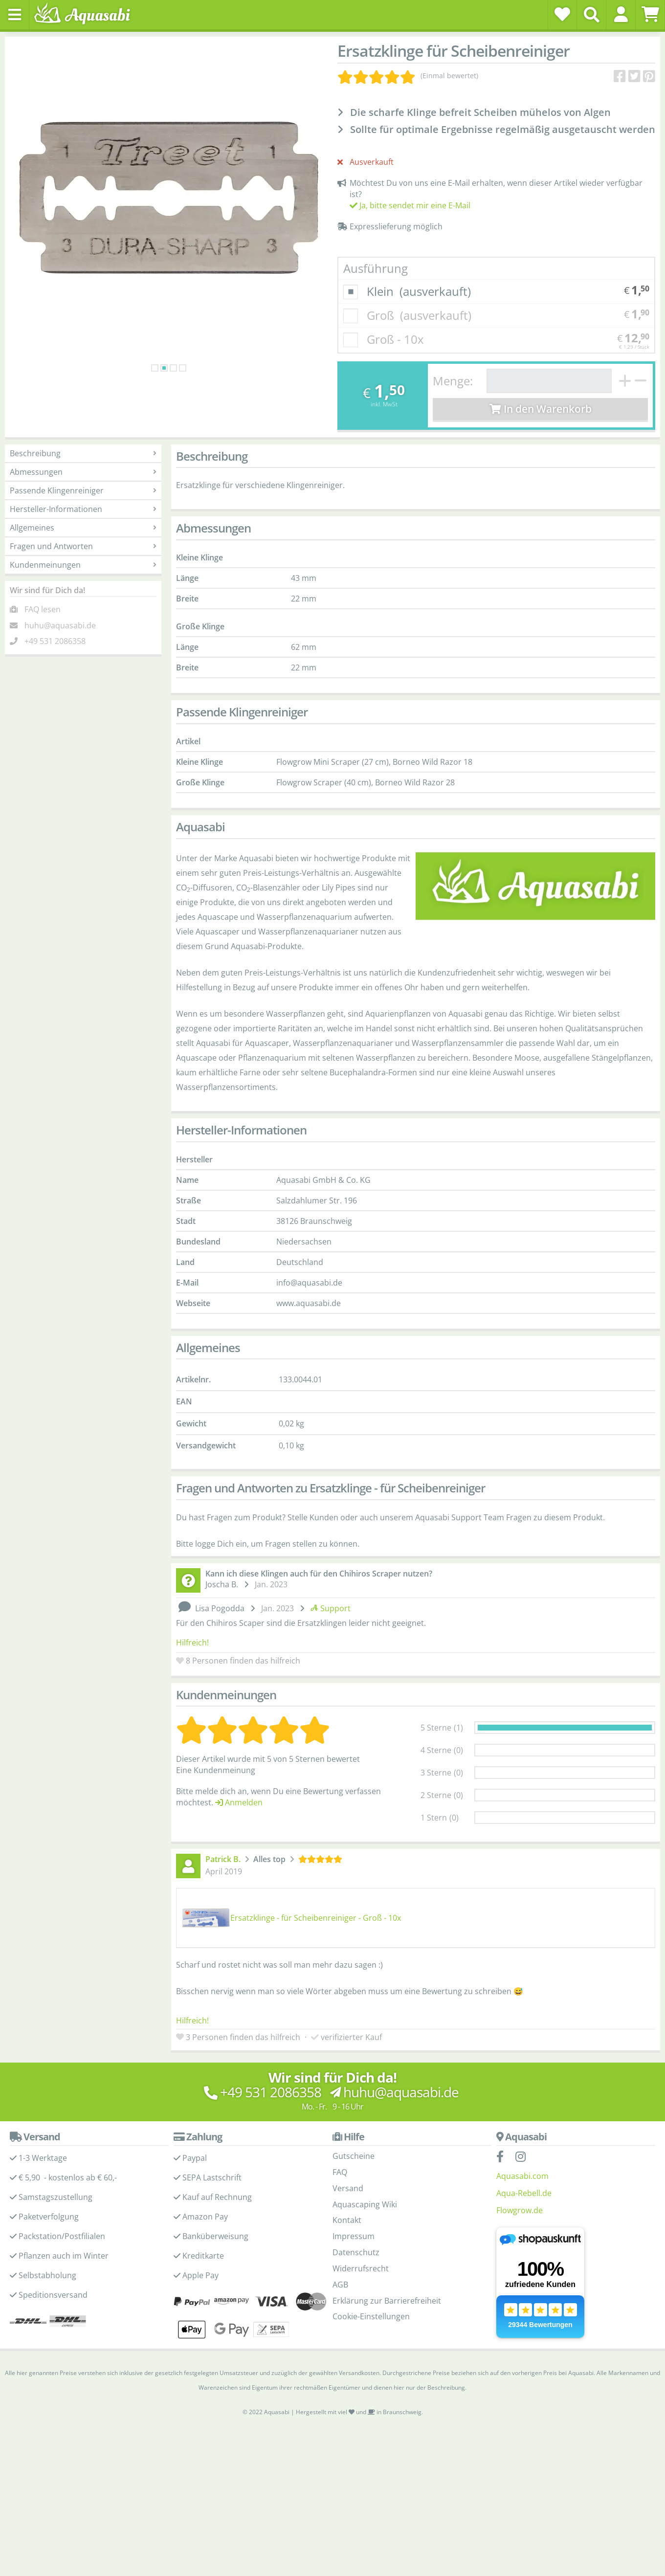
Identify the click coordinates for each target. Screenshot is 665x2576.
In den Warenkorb (540, 409)
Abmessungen (83, 471)
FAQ (339, 2172)
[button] (620, 14)
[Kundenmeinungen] (407, 76)
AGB (340, 2284)
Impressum (353, 2236)
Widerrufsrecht (360, 2268)
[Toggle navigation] (14, 14)
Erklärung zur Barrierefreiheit (386, 2300)
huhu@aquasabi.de (60, 625)
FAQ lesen (42, 609)
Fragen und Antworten (83, 546)
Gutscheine (353, 2156)
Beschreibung (83, 453)
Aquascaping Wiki (364, 2204)
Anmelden (239, 1802)
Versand (347, 2188)
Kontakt (346, 2220)
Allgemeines (83, 527)
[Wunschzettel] (562, 14)
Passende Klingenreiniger (83, 490)
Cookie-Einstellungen (371, 2316)
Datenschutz (355, 2252)
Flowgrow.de (519, 2210)
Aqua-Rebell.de (524, 2193)
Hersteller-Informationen (83, 509)
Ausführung (375, 268)
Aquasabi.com (522, 2176)
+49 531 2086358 (55, 641)
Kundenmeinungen (83, 564)
